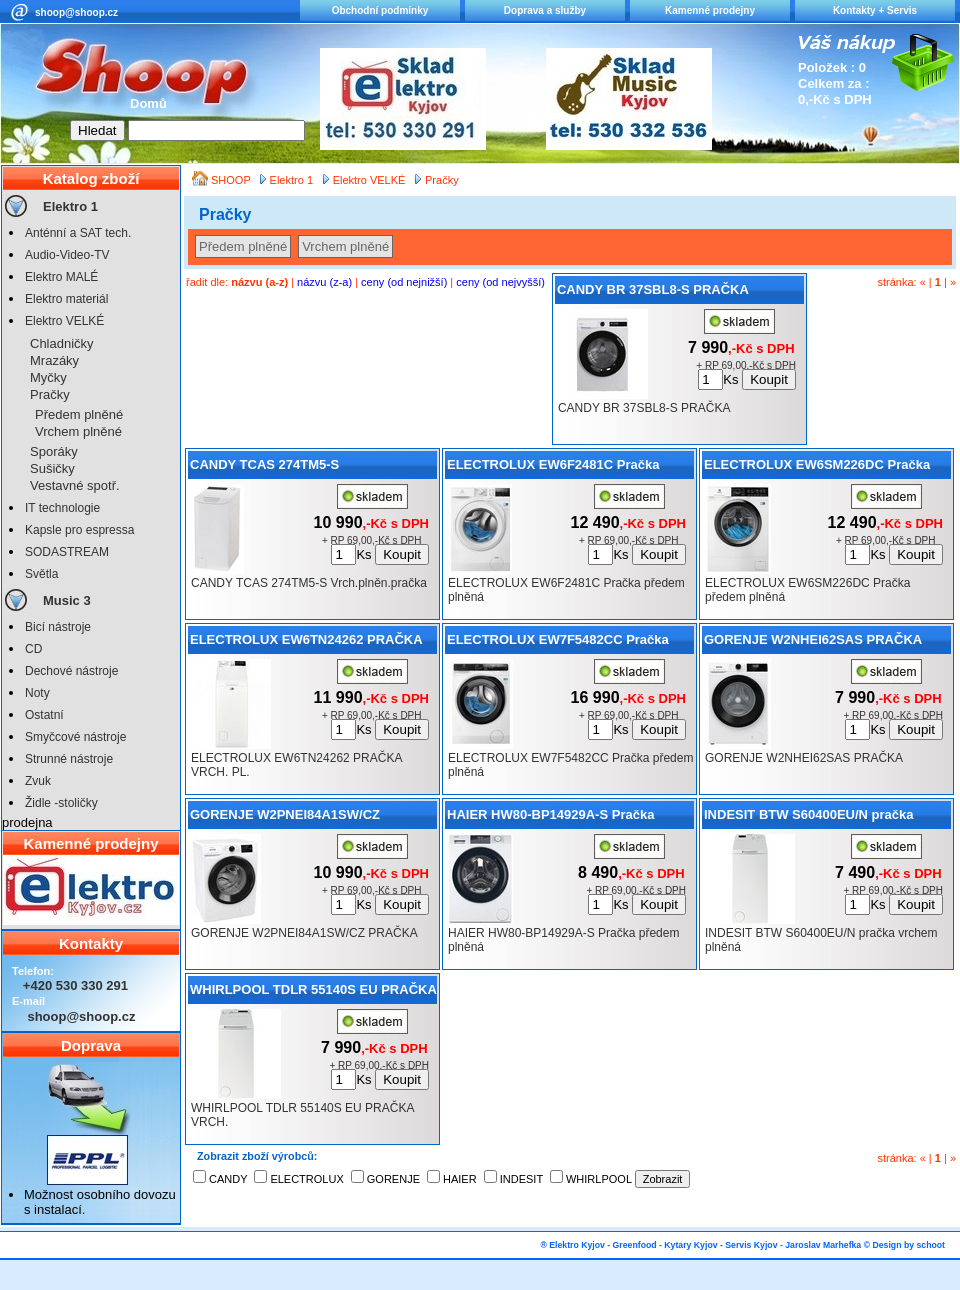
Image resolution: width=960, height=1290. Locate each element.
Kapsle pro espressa (79, 530)
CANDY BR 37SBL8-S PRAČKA (653, 289)
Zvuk (38, 781)
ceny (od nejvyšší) (500, 282)
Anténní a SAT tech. (78, 233)
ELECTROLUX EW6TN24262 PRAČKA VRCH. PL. (306, 643)
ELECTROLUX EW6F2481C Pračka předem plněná (553, 468)
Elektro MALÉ (61, 277)
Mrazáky (54, 360)
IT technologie (62, 508)
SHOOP (232, 180)
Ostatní (44, 715)
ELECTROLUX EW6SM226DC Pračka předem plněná (817, 468)
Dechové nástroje (71, 671)
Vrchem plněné (78, 431)
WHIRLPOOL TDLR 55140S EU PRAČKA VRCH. (313, 993)
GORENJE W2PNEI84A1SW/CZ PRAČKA (285, 818)
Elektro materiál (66, 299)
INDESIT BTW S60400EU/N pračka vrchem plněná (809, 818)
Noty (37, 693)
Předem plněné (79, 414)
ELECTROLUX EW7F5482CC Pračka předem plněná (558, 643)
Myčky (48, 377)
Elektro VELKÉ (64, 321)
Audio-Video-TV (67, 255)
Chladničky (62, 343)
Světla (41, 574)
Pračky (50, 394)
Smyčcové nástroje (75, 737)
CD (33, 649)
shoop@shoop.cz (76, 12)
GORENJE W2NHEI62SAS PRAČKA (813, 639)
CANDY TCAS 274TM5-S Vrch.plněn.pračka (264, 468)
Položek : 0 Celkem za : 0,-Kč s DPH (835, 83)
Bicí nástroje (58, 627)
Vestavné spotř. (75, 485)
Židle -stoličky (61, 803)
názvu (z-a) (324, 282)
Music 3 (67, 600)
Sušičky (52, 468)
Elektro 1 (70, 206)
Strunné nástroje (69, 759)
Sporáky (54, 451)
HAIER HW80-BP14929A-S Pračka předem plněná (550, 818)
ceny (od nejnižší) (404, 282)
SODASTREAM (67, 552)
